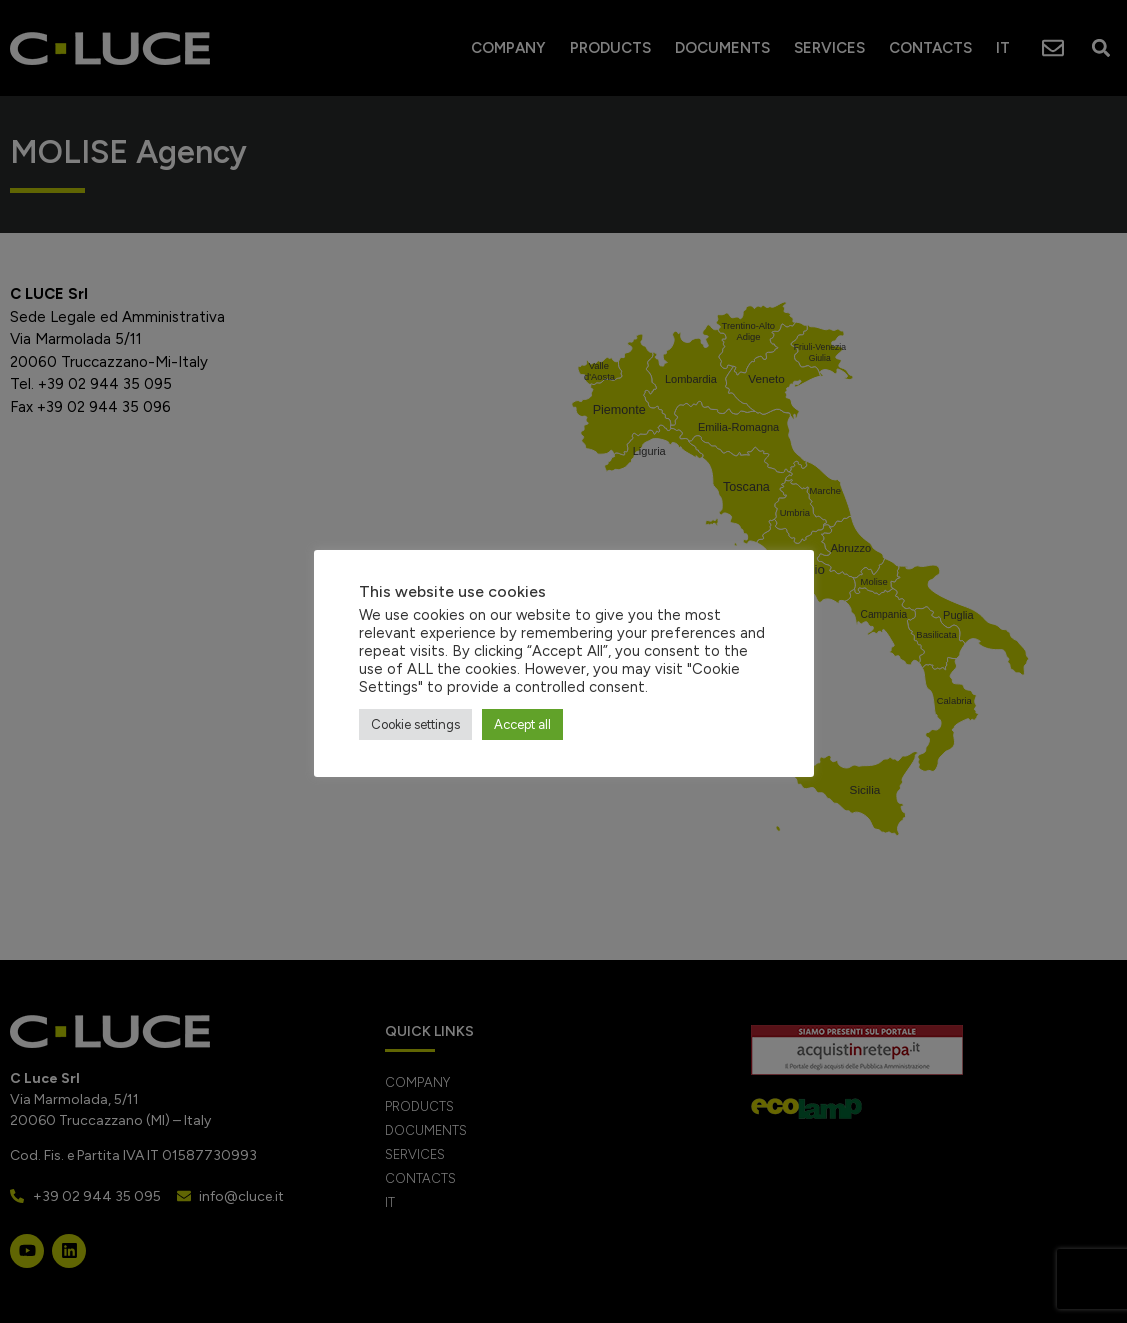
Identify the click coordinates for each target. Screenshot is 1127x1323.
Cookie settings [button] (415, 724)
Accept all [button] (522, 724)
